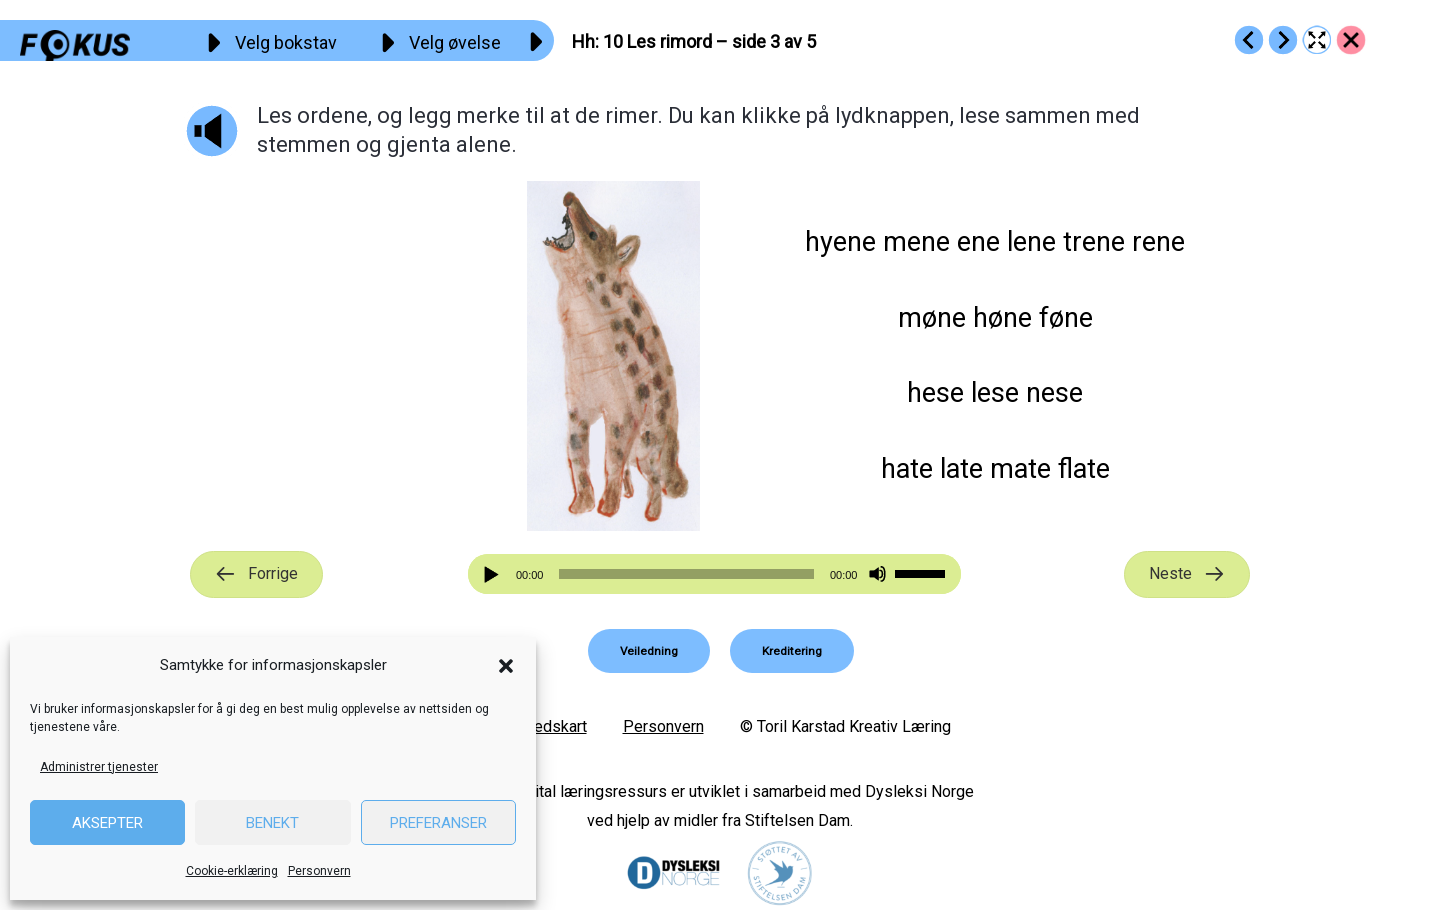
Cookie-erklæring (232, 871)
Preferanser (438, 823)
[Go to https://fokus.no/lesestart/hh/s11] (1283, 40)
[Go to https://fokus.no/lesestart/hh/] (1351, 40)
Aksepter (107, 823)
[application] (715, 574)
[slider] (686, 574)
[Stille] (877, 574)
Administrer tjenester (99, 767)
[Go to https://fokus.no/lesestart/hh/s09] (1249, 40)
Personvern (319, 871)
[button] (506, 666)
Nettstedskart (538, 726)
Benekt (272, 823)
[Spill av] (494, 574)
